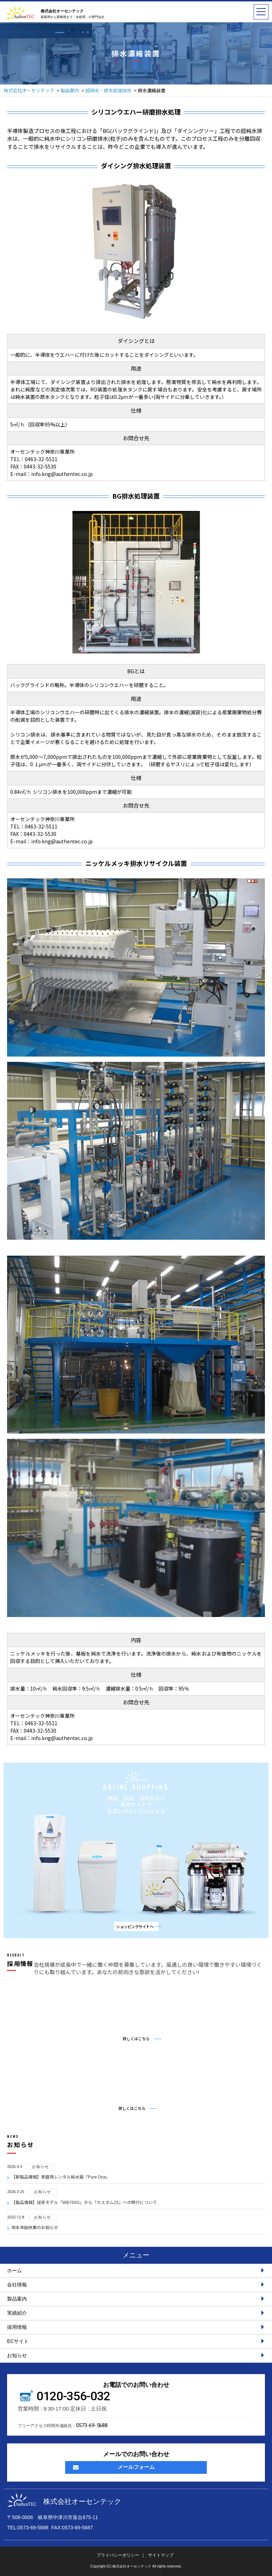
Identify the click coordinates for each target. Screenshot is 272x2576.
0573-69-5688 (92, 2425)
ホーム (135, 2270)
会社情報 (135, 2284)
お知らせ (135, 2355)
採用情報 (135, 2327)
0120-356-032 (73, 2396)
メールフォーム (114, 2467)
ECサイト (135, 2341)
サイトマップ (161, 2555)
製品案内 (135, 2298)
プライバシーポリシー (118, 2555)
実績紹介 (135, 2312)
